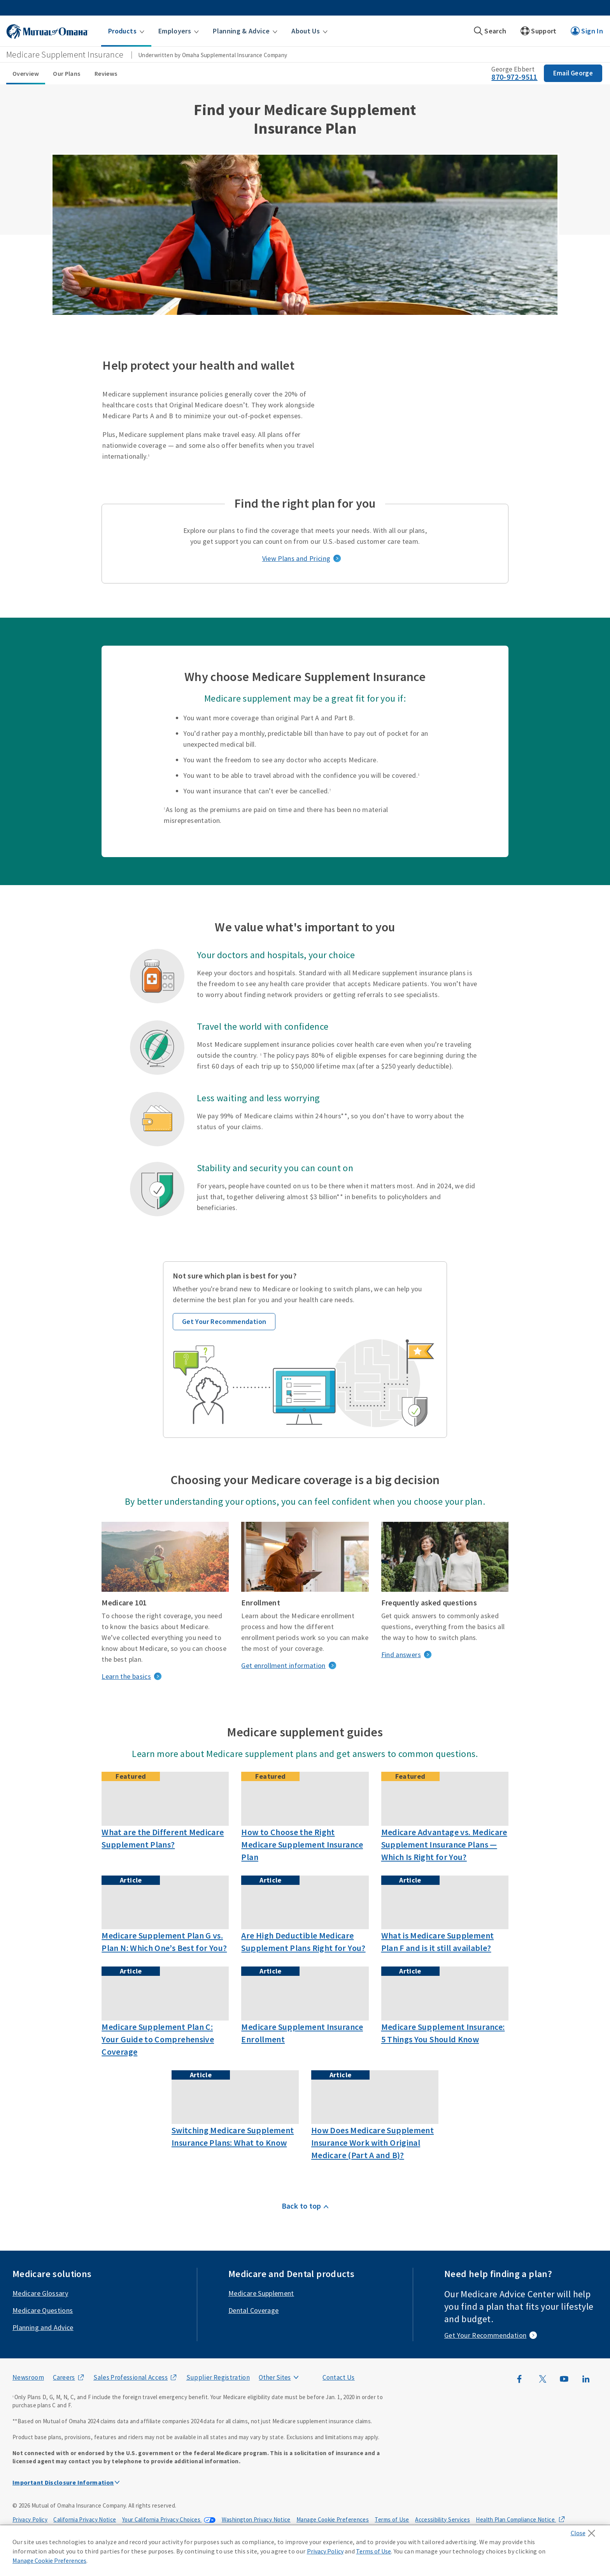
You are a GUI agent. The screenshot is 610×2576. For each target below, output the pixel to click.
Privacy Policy (29, 2519)
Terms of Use (392, 2519)
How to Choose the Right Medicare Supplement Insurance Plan (302, 1844)
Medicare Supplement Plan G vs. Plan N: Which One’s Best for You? (164, 1941)
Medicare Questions (42, 2310)
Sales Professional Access (130, 2377)
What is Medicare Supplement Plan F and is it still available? (437, 1941)
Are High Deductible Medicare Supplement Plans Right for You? (303, 1941)
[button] (126, 31)
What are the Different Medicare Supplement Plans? (163, 1838)
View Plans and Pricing (296, 558)
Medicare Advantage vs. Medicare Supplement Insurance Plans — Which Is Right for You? (444, 1844)
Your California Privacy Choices (162, 2519)
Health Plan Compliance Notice (516, 2519)
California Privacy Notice (84, 2519)
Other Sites (275, 2377)
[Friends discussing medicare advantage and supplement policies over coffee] (444, 1798)
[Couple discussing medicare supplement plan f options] (444, 1902)
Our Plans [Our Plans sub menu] (66, 73)
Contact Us (339, 2377)
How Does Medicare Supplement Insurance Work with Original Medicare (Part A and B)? (372, 2142)
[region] (305, 2550)
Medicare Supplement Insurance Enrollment (302, 2033)
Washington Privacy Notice (256, 2519)
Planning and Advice (43, 2327)
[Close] (585, 2531)
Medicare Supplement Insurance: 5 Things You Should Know (443, 2033)
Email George (573, 73)
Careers (64, 2377)
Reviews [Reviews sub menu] (106, 73)
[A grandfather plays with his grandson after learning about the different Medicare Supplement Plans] (165, 1798)
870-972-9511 (514, 77)
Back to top (301, 2206)
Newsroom (28, 2377)
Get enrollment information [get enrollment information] (283, 1665)
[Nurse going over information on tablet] (165, 1902)
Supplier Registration (218, 2377)
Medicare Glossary (40, 2293)
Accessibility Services (442, 2519)
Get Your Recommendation (224, 1321)
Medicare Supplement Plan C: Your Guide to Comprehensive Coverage (158, 2039)
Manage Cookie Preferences (332, 2519)
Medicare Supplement (261, 2293)
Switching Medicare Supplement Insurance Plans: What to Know (233, 2136)
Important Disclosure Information (63, 2482)
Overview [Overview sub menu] (25, 73)
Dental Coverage (253, 2310)
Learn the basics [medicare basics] (126, 1676)
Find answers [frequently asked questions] (401, 1654)
